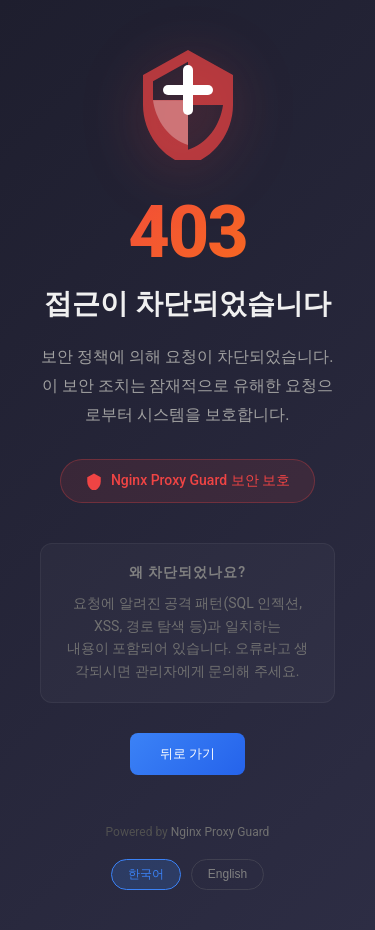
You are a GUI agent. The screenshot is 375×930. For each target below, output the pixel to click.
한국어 (146, 874)
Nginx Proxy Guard (220, 832)
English (227, 874)
